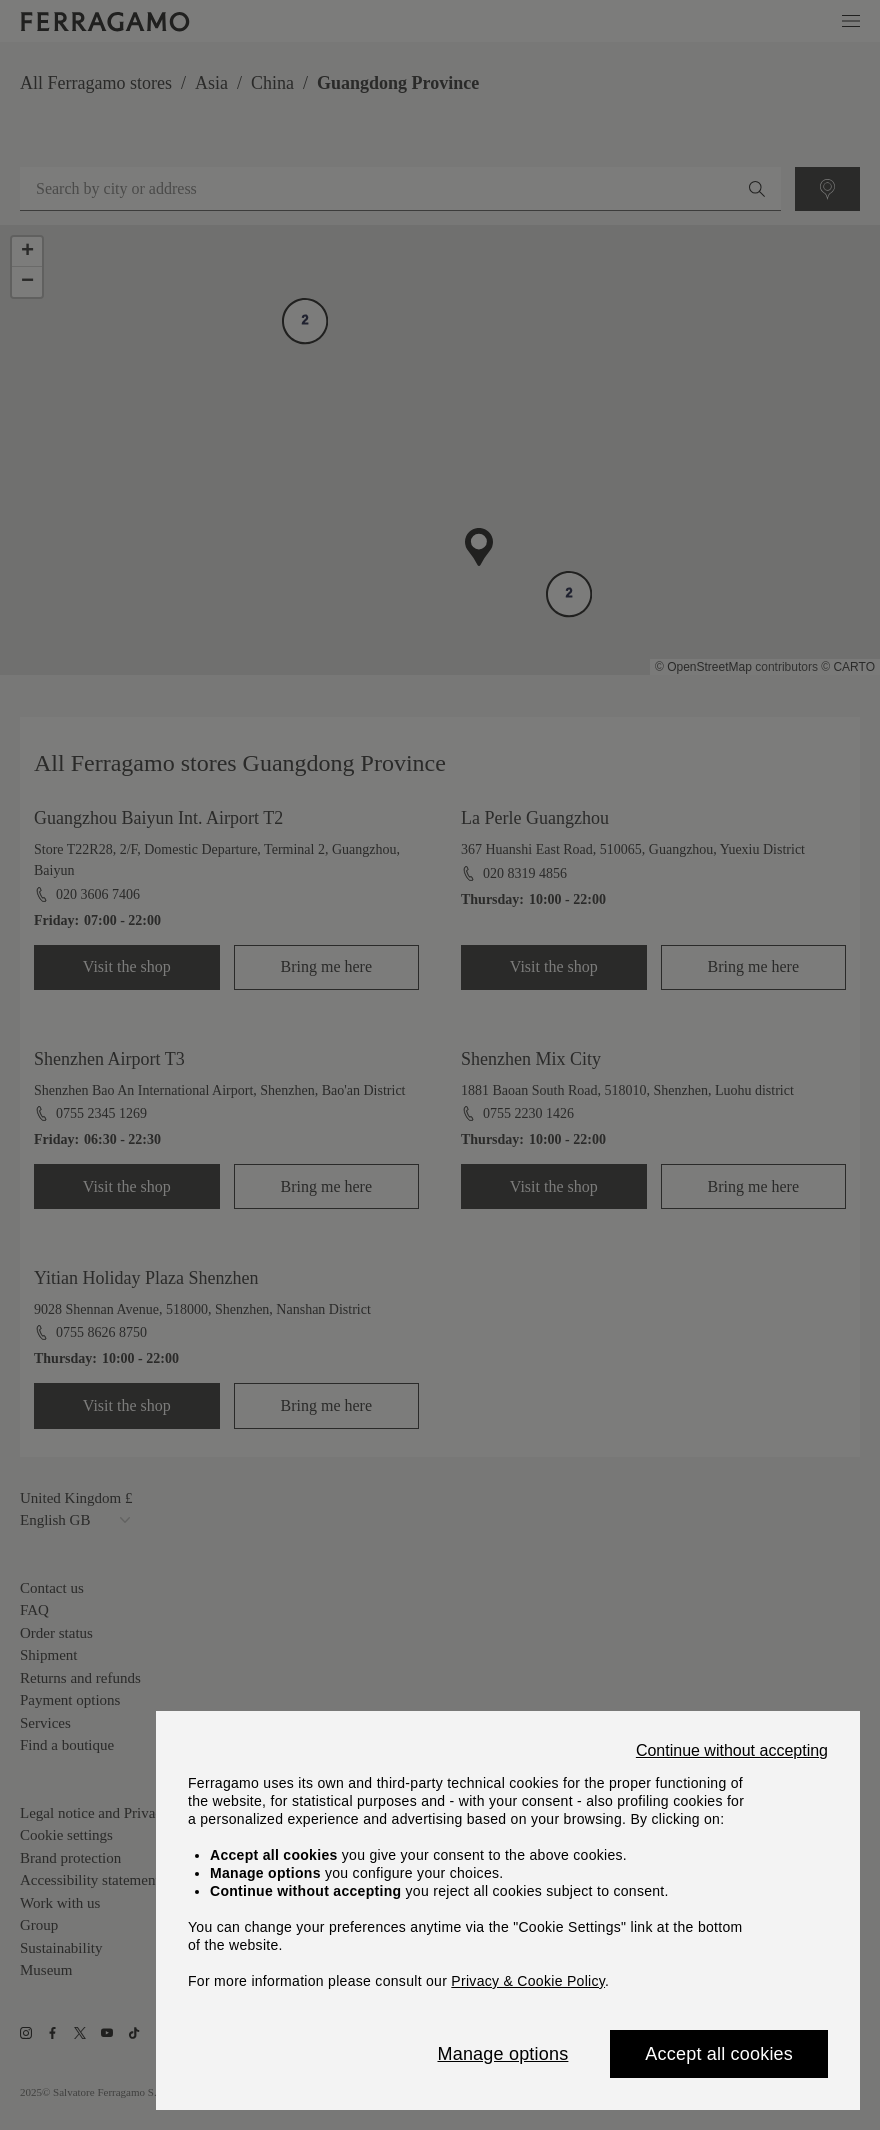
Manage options (503, 2054)
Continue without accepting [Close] (732, 1751)
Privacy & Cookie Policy (528, 1981)
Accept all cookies (719, 2054)
